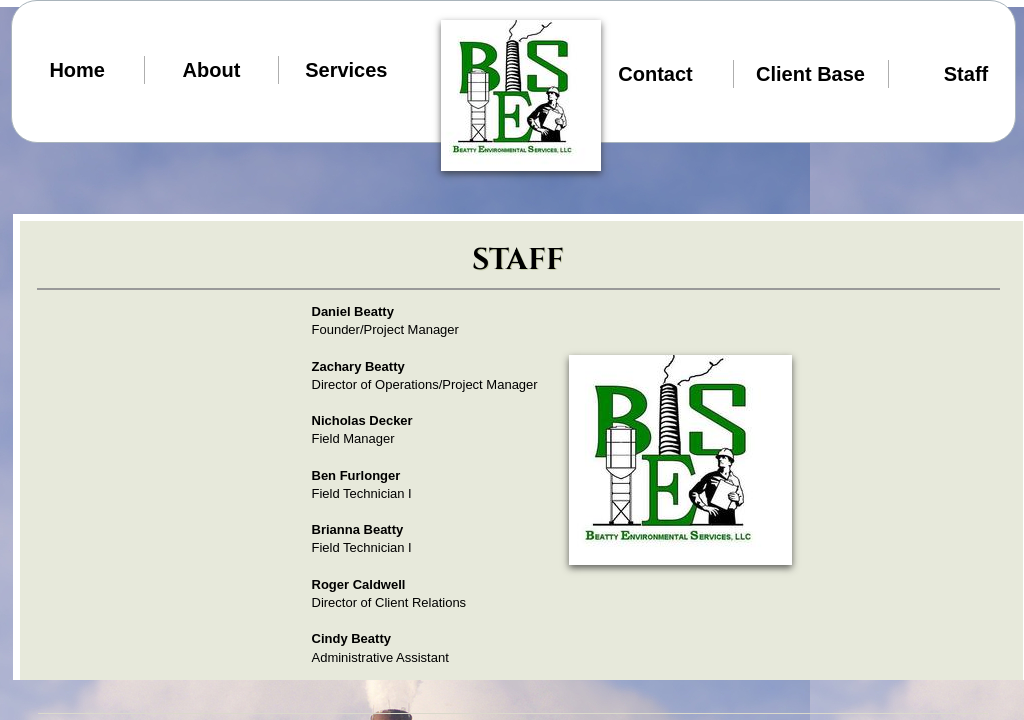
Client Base (810, 74)
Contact (655, 74)
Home (77, 70)
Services (346, 70)
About (212, 70)
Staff (966, 74)
